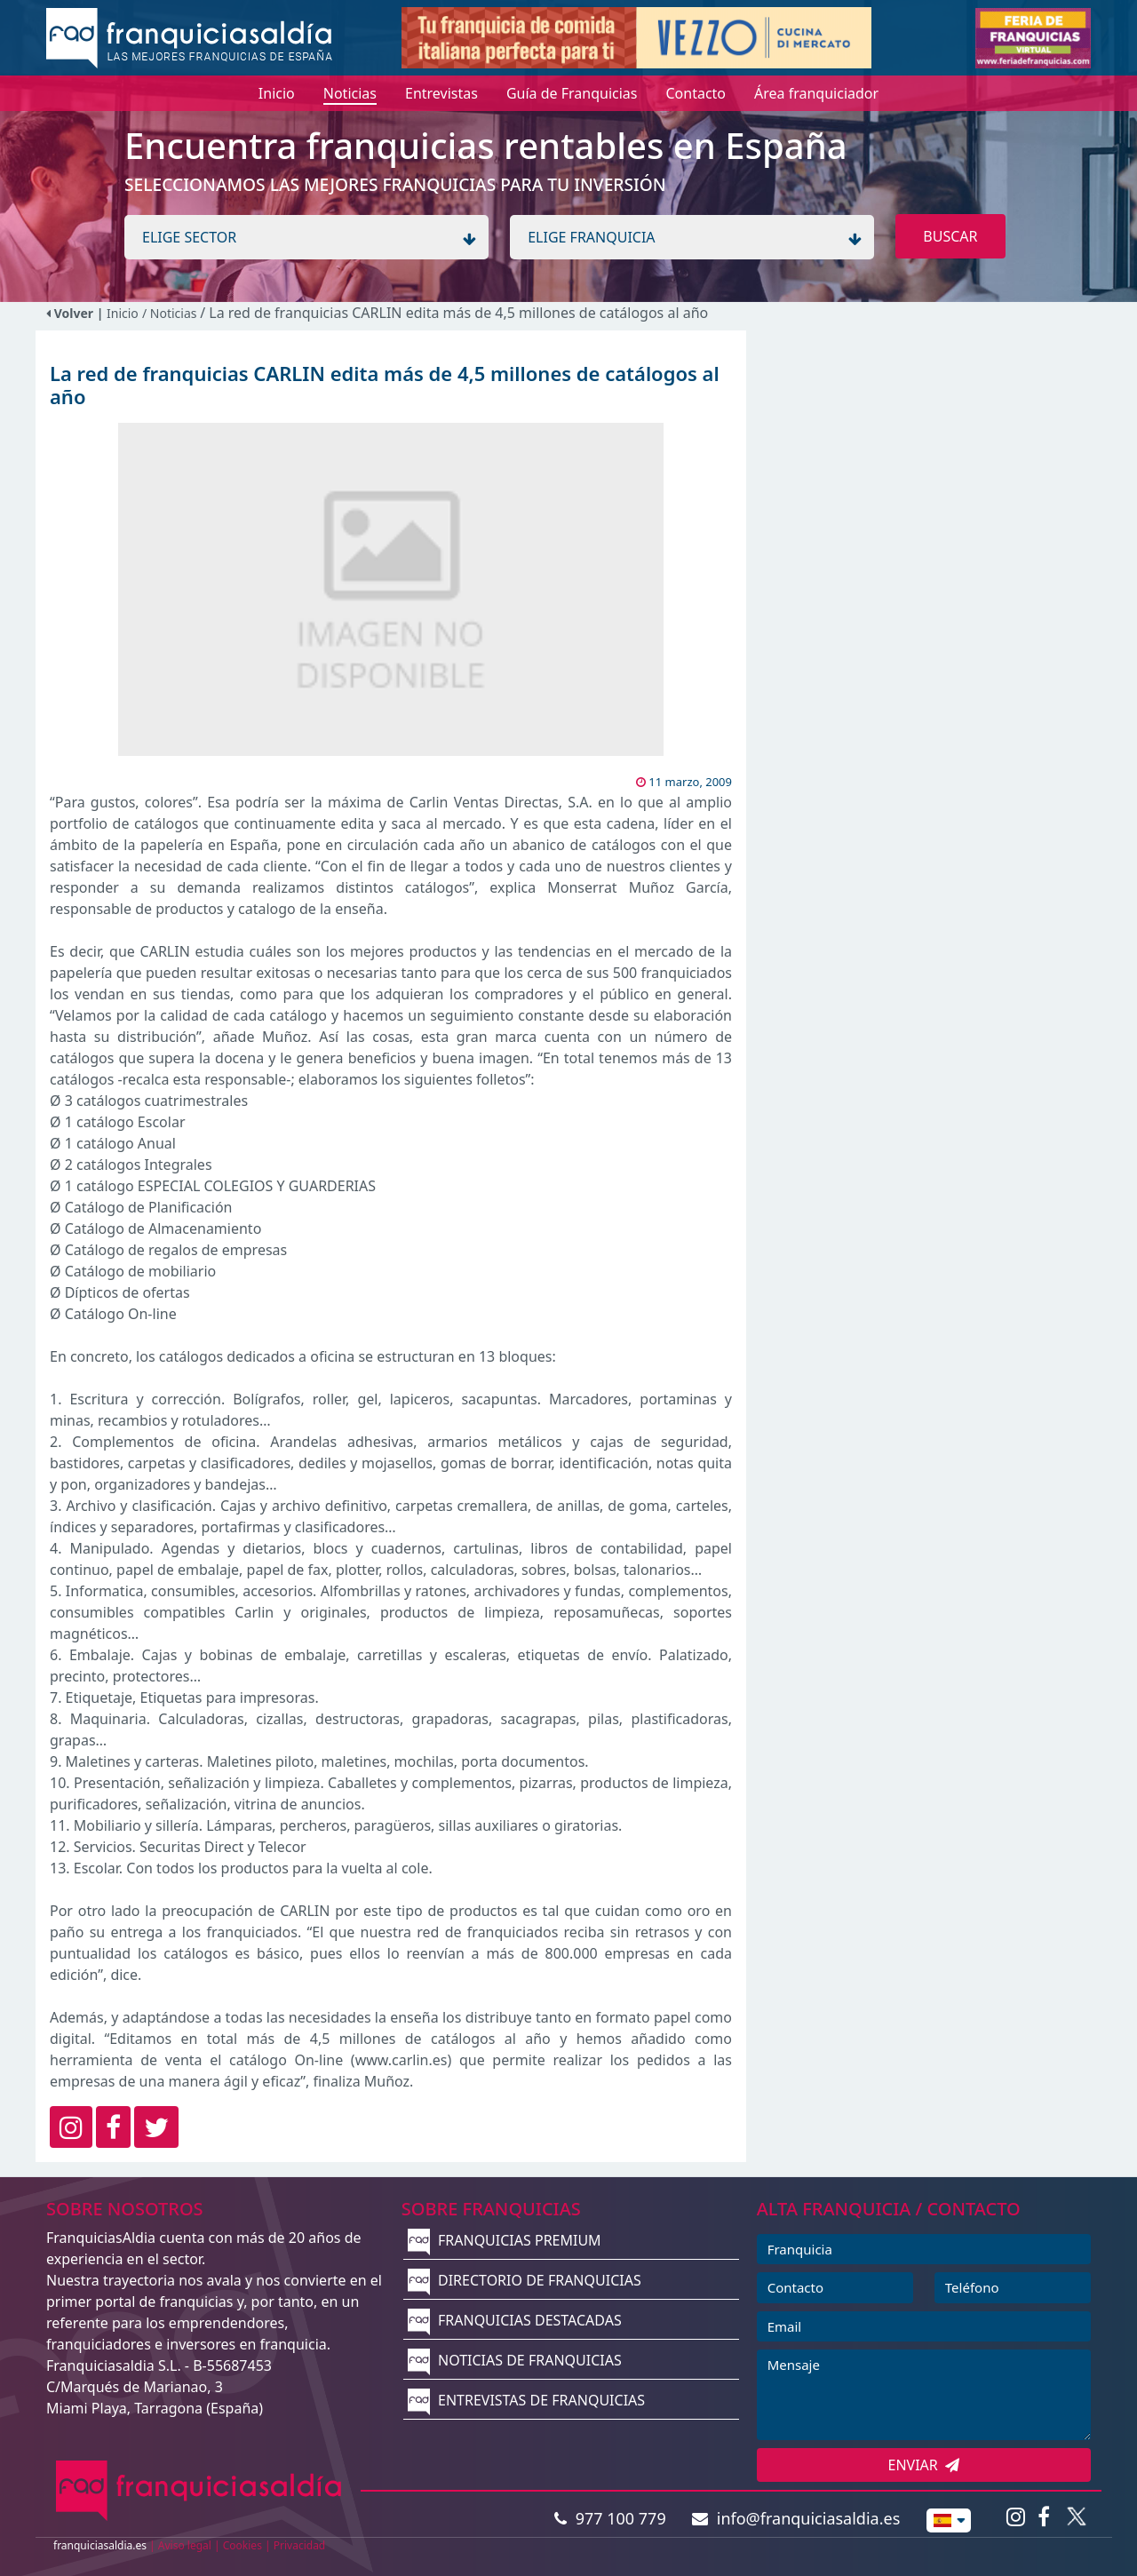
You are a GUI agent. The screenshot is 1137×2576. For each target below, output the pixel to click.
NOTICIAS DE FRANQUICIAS (515, 2360)
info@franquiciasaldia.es (796, 2518)
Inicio (123, 313)
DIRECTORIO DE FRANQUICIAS (524, 2280)
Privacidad (300, 2545)
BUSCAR (950, 236)
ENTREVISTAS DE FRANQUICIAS (526, 2400)
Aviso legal (184, 2545)
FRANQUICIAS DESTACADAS (515, 2320)
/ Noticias (171, 313)
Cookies (242, 2545)
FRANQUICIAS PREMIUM (504, 2240)
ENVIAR (924, 2465)
